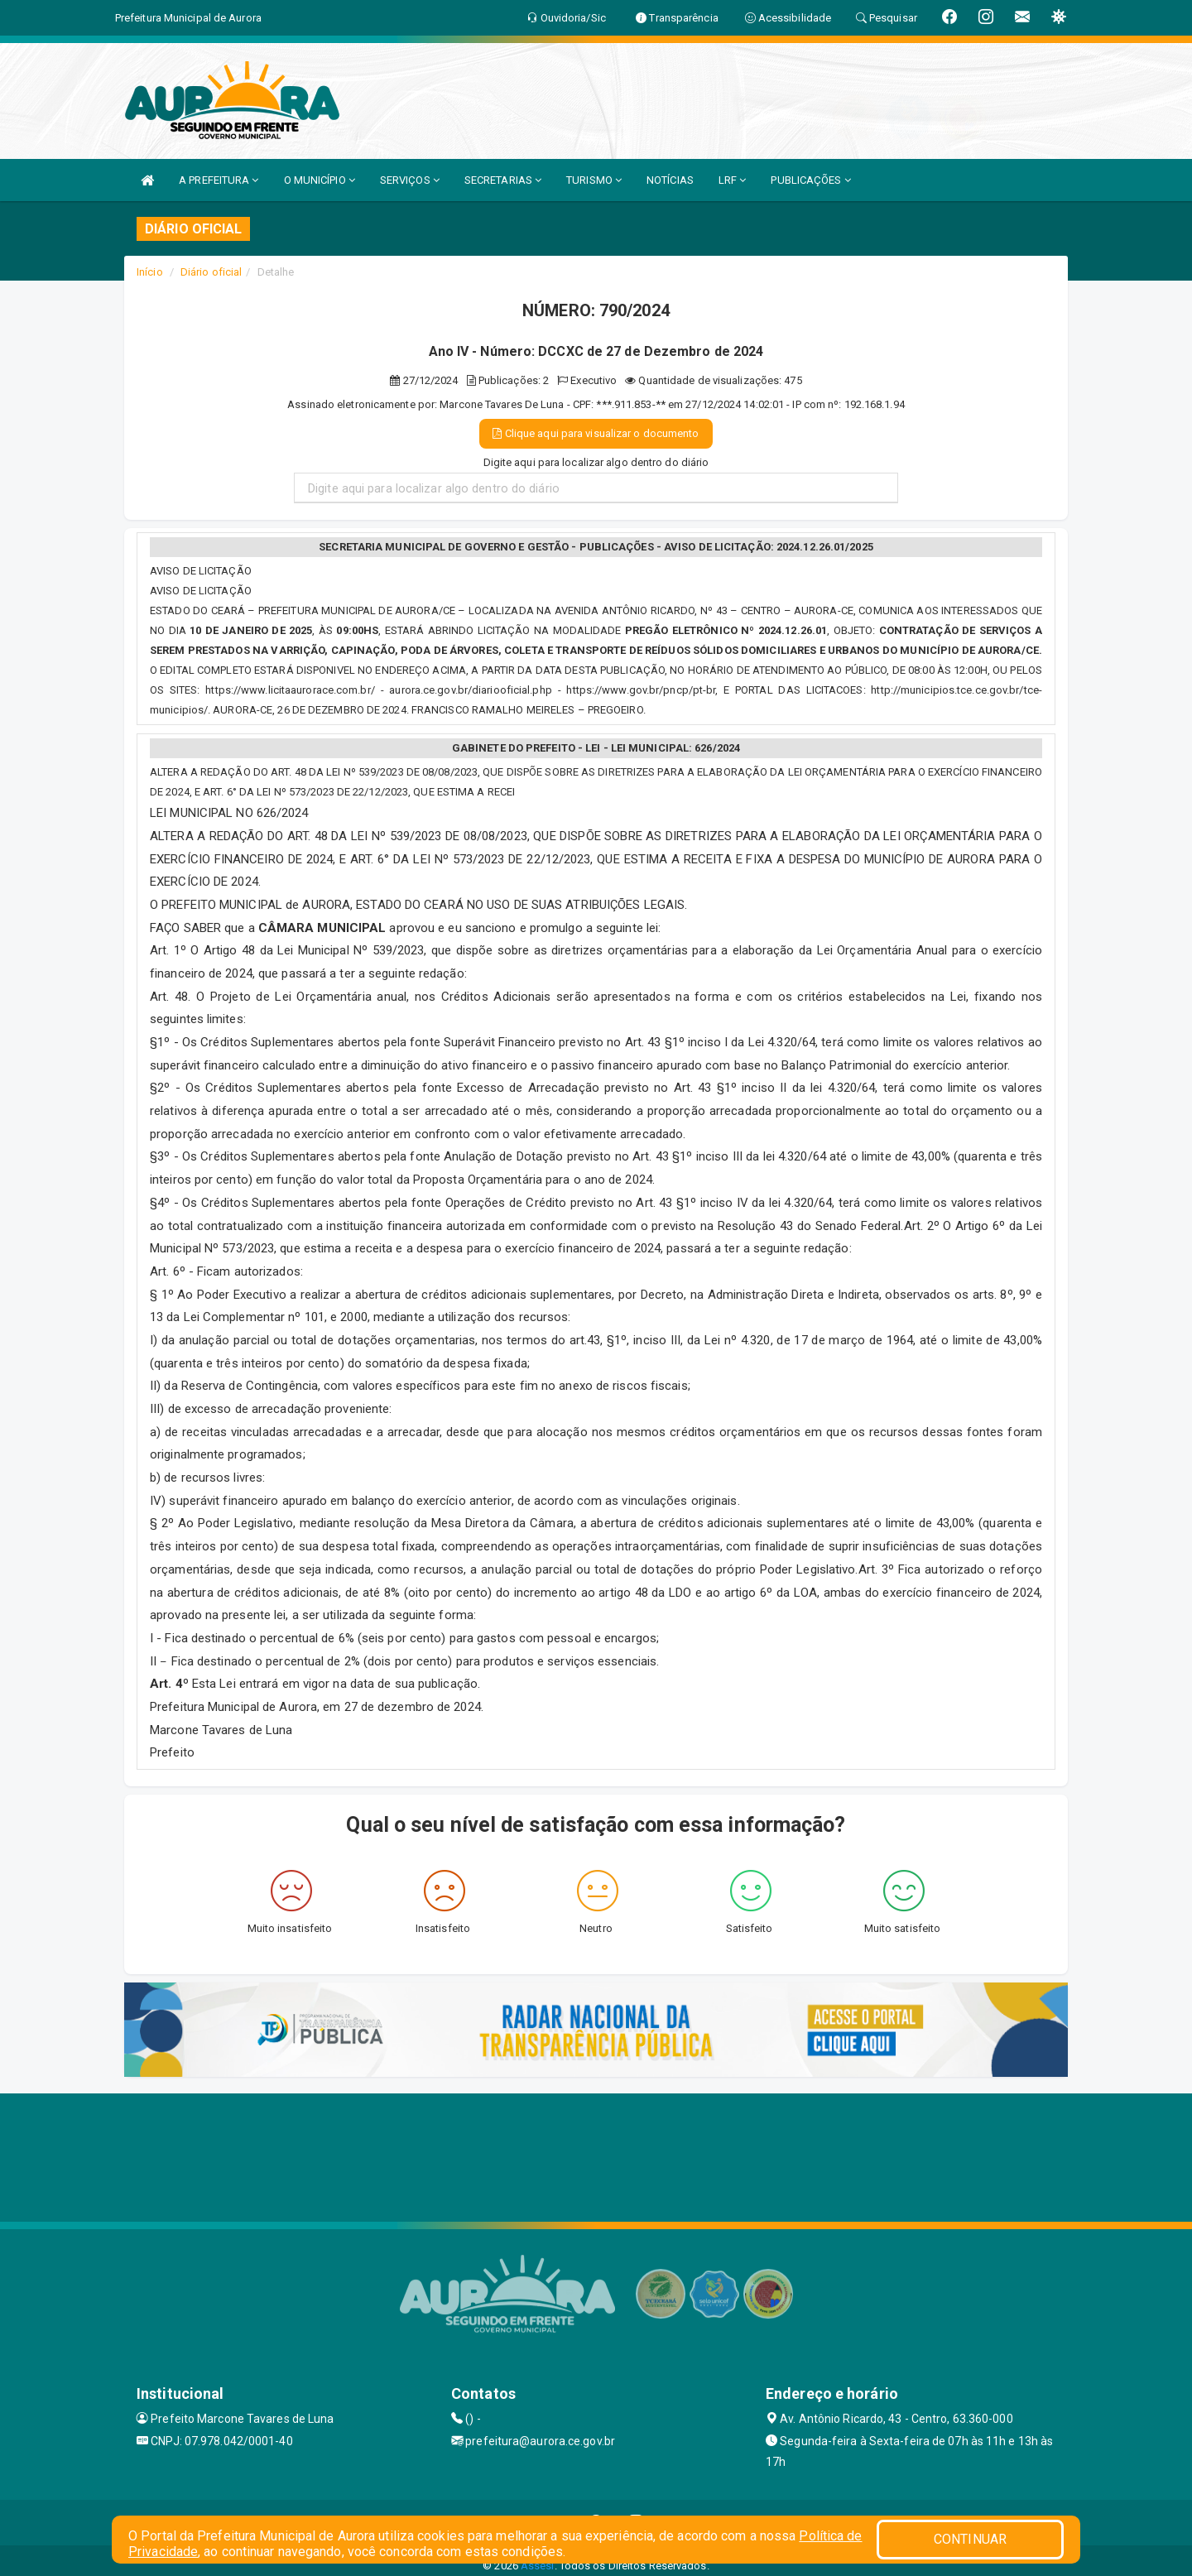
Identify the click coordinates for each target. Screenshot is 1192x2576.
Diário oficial (211, 272)
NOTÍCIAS (670, 180)
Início (150, 272)
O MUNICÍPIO (319, 180)
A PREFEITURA (218, 180)
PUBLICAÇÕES (810, 180)
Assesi (538, 2565)
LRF (733, 180)
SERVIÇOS (410, 180)
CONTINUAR (970, 2539)
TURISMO (594, 180)
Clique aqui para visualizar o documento (596, 433)
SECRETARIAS (502, 180)
